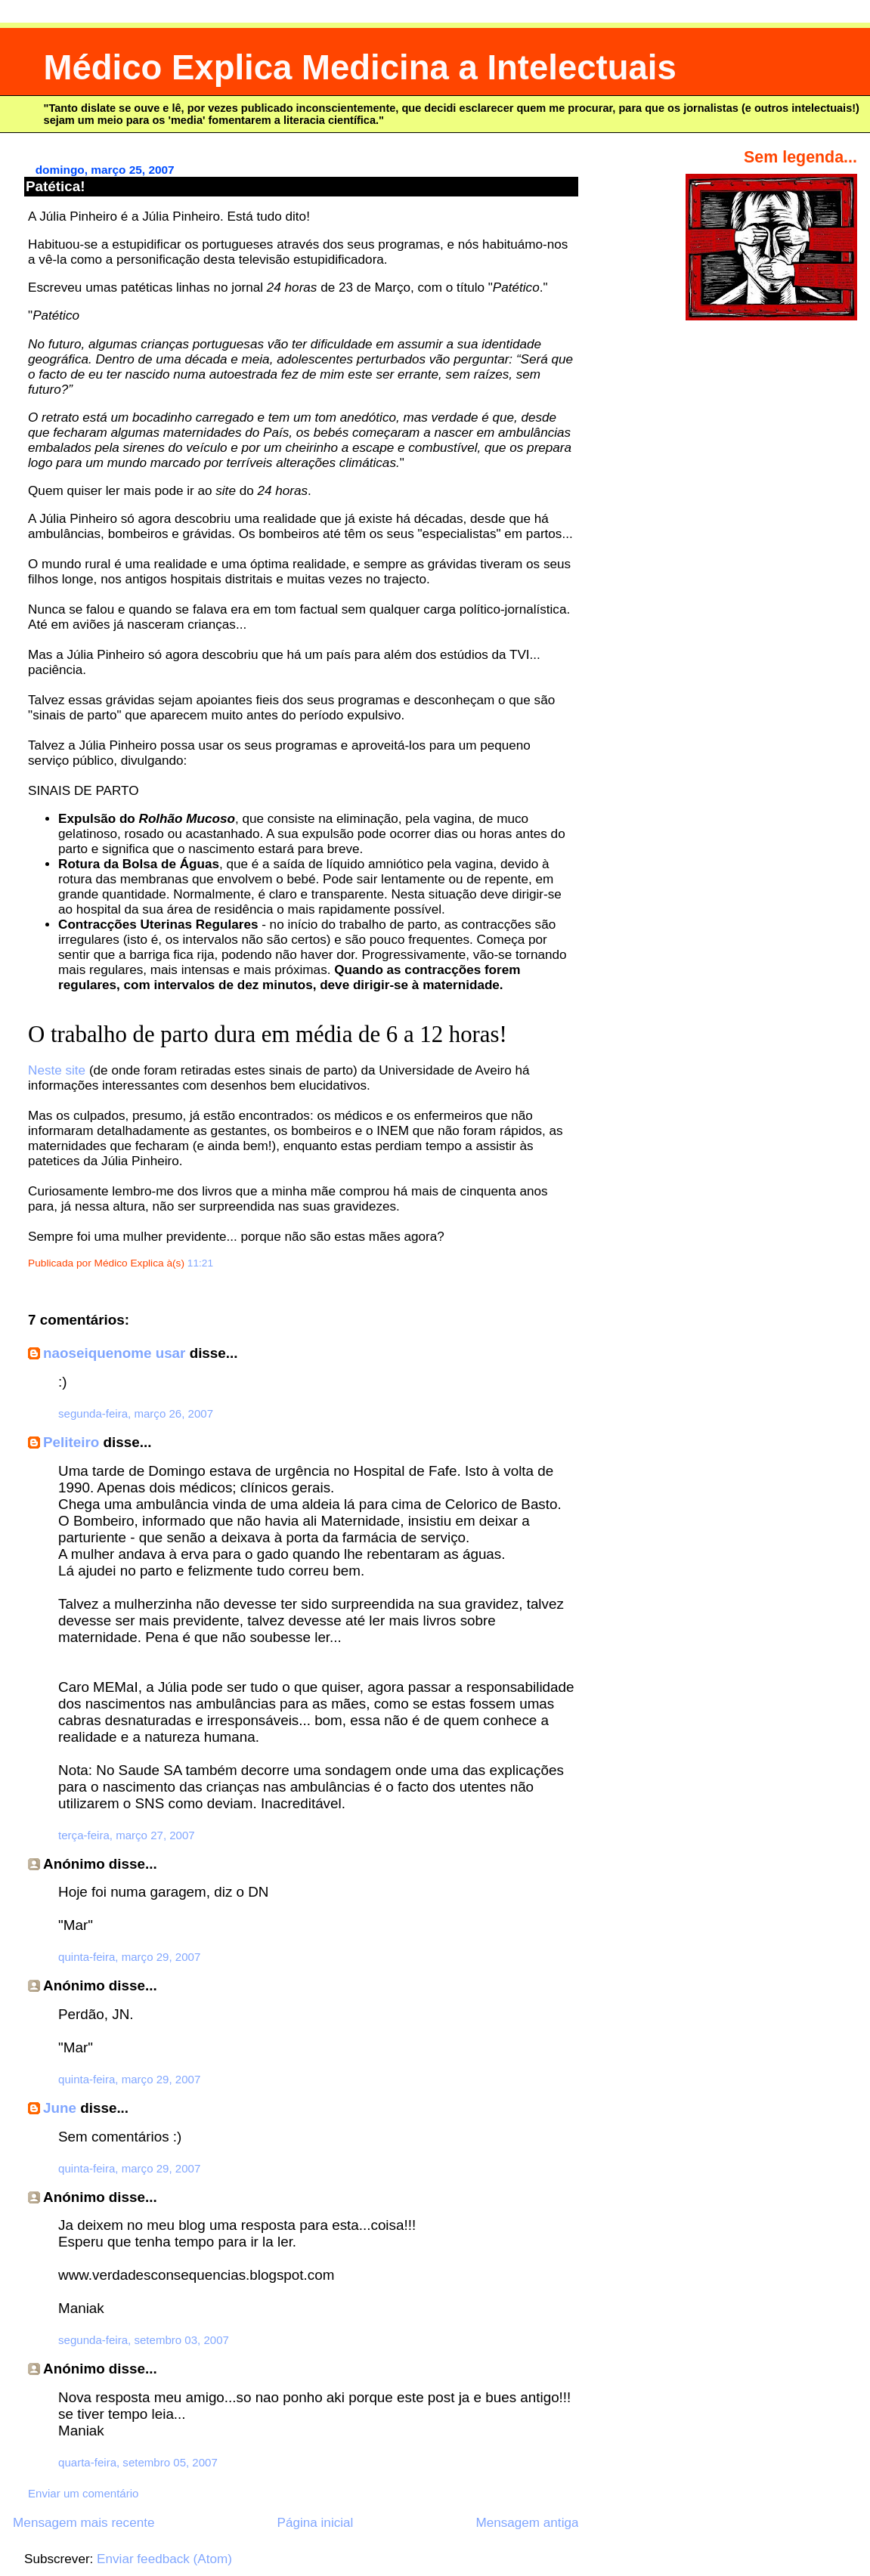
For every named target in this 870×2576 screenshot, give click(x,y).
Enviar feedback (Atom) (164, 2559)
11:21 (200, 1263)
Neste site (56, 1070)
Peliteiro (71, 1442)
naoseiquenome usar (114, 1353)
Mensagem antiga (526, 2523)
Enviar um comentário (83, 2493)
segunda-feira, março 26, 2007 (135, 1413)
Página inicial (315, 2523)
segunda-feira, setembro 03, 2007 (143, 2339)
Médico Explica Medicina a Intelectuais (360, 67)
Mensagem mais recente (83, 2523)
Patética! (55, 186)
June (59, 2108)
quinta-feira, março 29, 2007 (129, 1956)
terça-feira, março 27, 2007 (126, 1835)
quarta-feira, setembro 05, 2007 (138, 2462)
